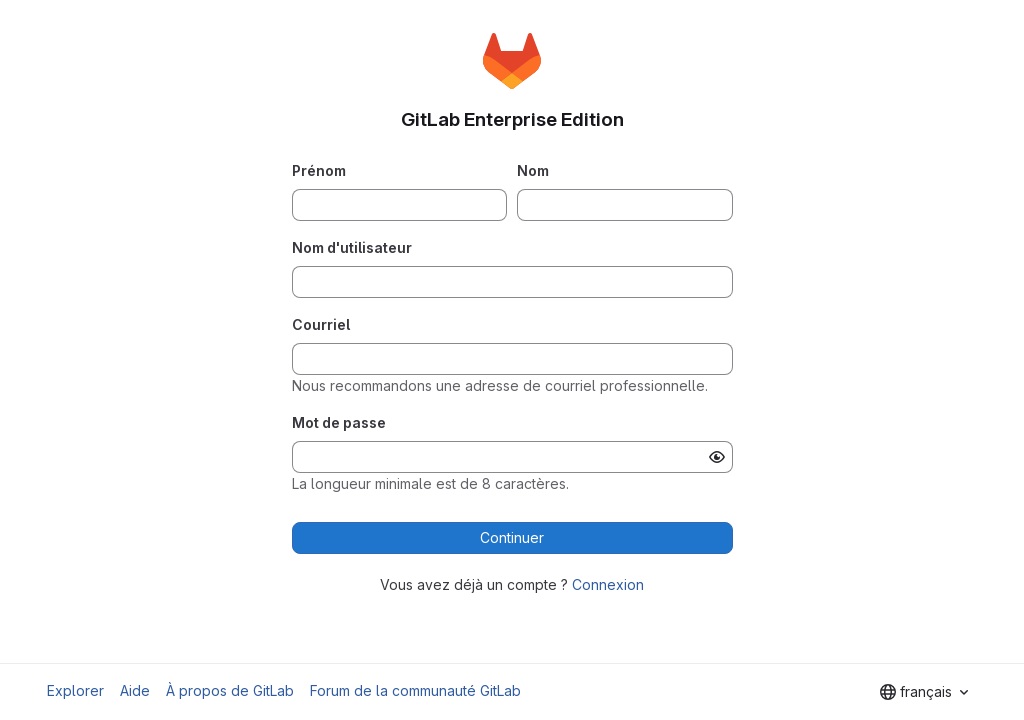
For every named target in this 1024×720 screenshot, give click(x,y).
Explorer (75, 690)
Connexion (608, 584)
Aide (135, 690)
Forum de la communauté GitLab (415, 690)
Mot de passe (339, 422)
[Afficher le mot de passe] (717, 457)
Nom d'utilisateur (352, 247)
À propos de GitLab (230, 690)
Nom (533, 170)
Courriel (321, 324)
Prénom (319, 170)
